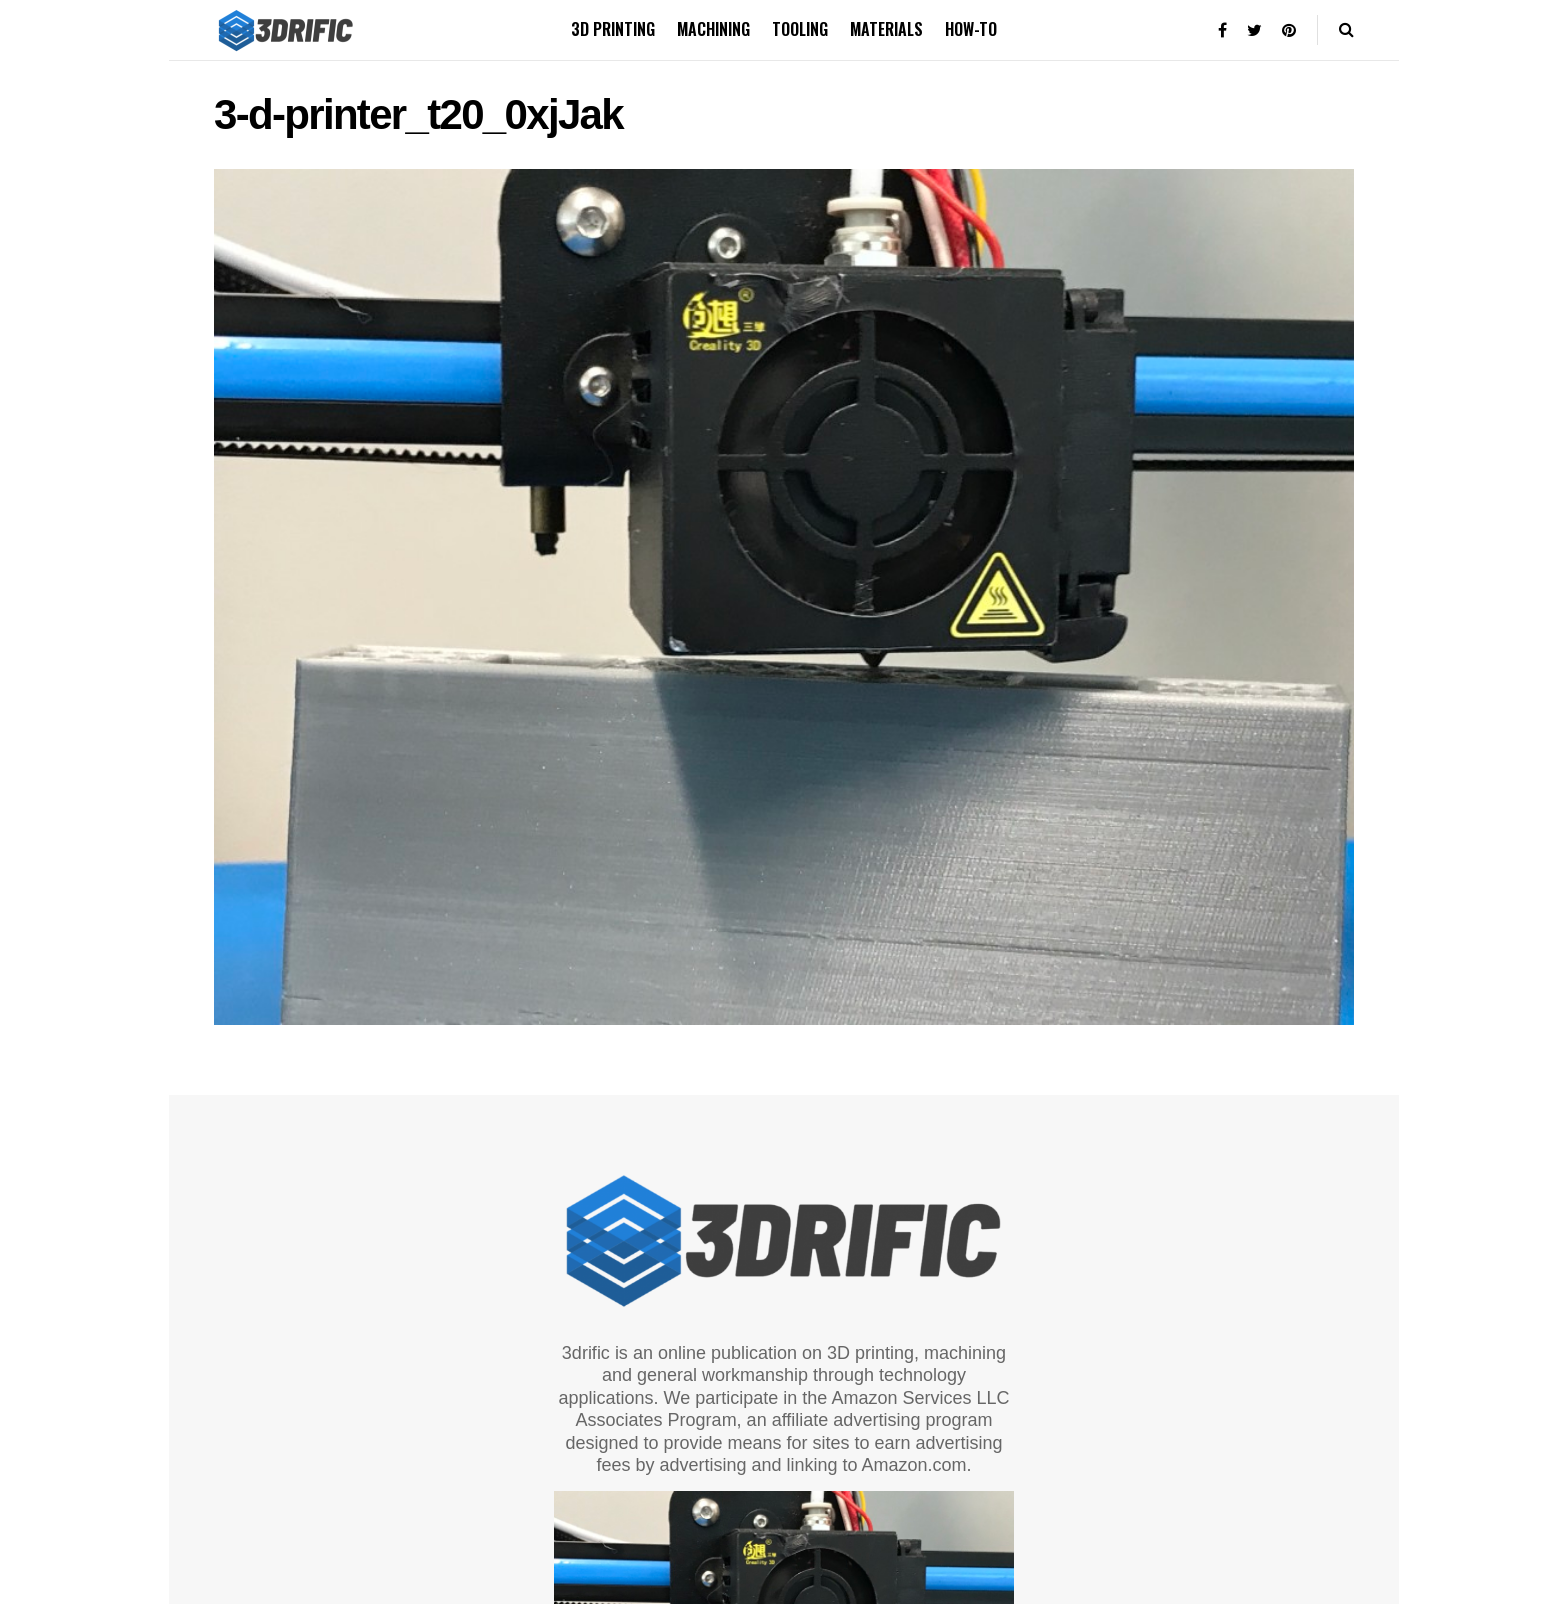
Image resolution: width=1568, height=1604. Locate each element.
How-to (971, 29)
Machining (713, 29)
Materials (886, 29)
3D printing (613, 29)
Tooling (800, 29)
